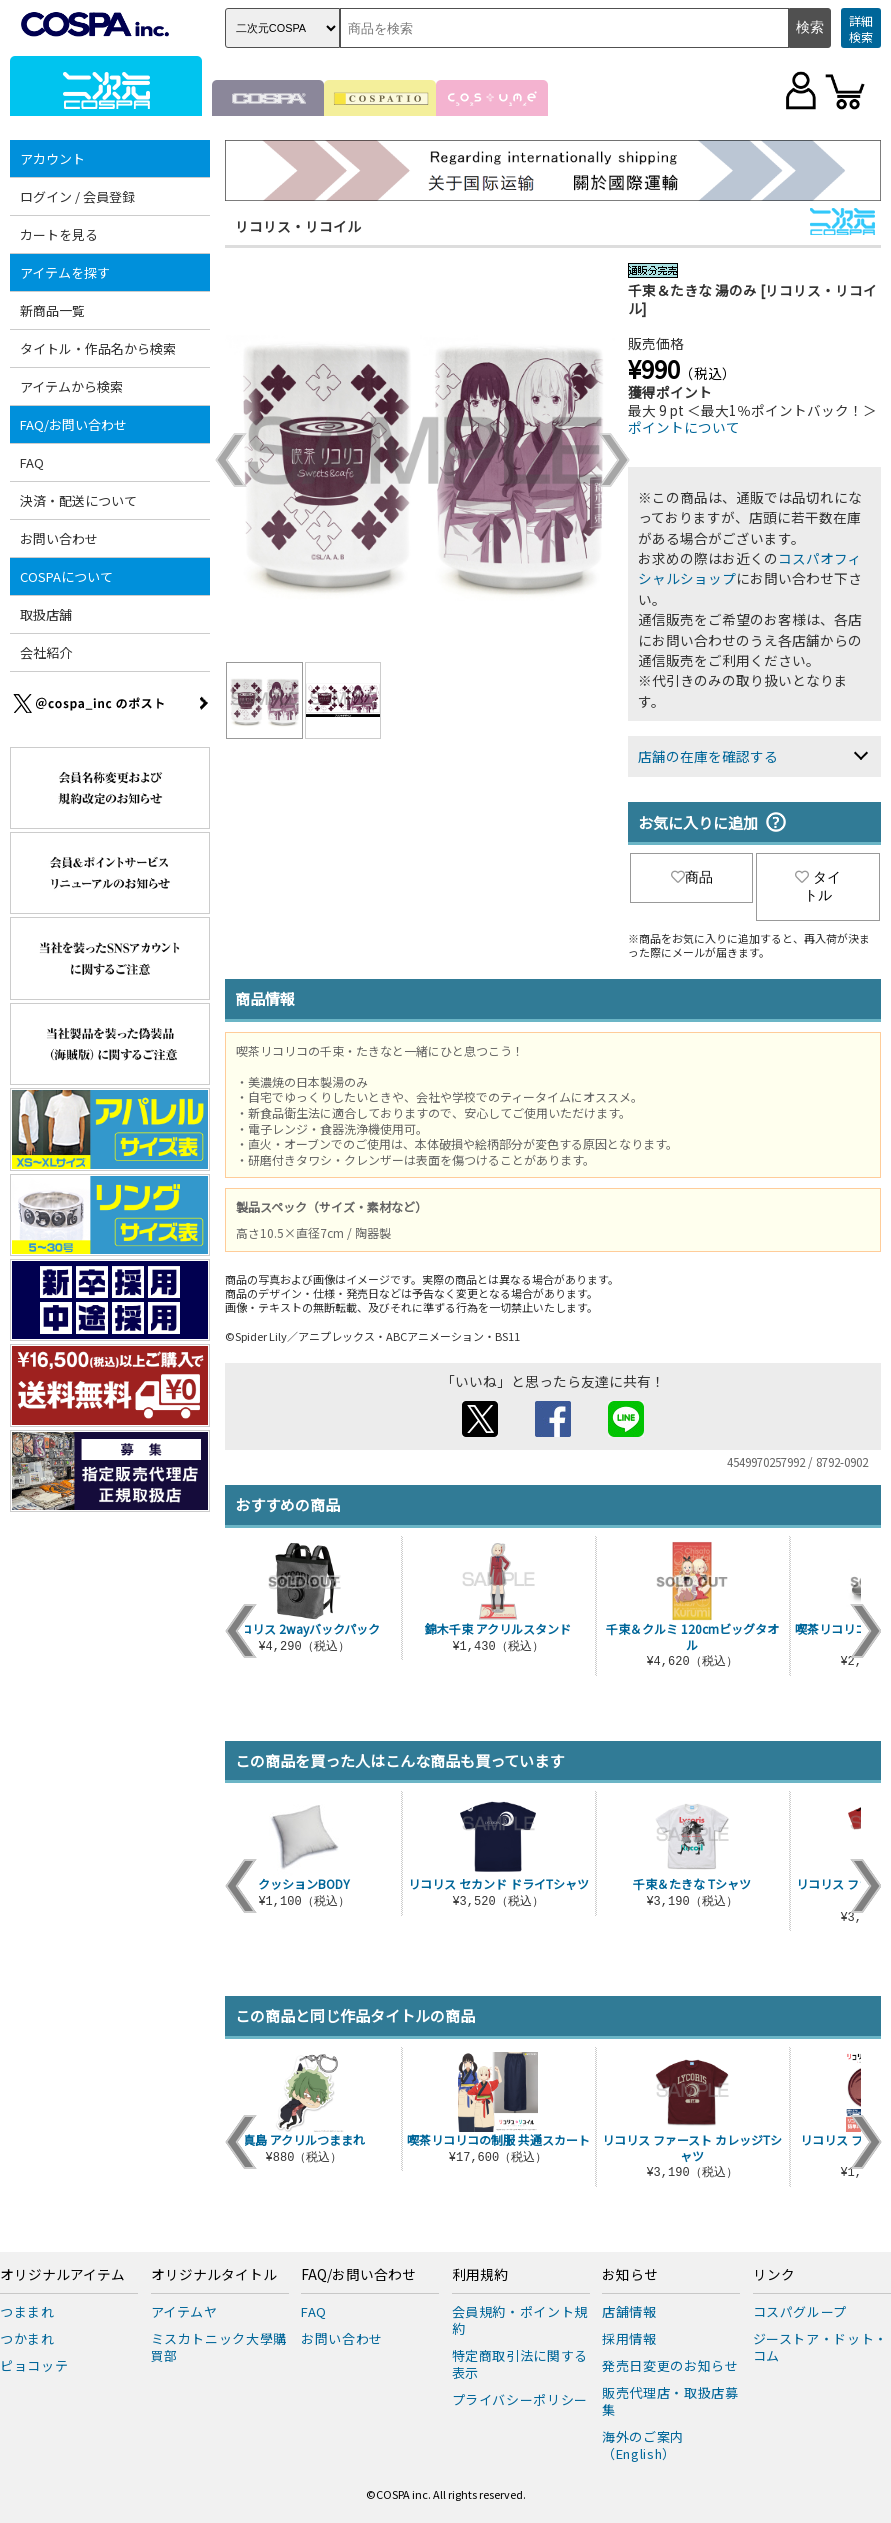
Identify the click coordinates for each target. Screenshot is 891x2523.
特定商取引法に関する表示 (520, 2364)
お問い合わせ (59, 538)
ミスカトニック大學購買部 (219, 2347)
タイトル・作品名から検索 (98, 348)
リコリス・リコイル (298, 226)
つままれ (27, 2311)
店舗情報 (629, 2311)
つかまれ (27, 2338)
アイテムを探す (65, 272)
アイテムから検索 (71, 386)
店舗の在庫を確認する (708, 756)
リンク (774, 2275)
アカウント (52, 158)
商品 (692, 877)
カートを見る (59, 234)
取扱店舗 (46, 614)
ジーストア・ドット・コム (821, 2347)
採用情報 (629, 2338)
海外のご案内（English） (643, 2445)
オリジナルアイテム (62, 2275)
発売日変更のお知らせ (670, 2365)
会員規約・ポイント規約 (520, 2320)
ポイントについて (684, 427)
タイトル (818, 886)
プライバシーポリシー (520, 2399)
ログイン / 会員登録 (77, 196)
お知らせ (630, 2275)
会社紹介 (46, 652)
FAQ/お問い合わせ (73, 424)
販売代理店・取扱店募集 (670, 2401)
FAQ (32, 462)
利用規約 (480, 2275)
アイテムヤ (184, 2311)
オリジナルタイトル (214, 2275)
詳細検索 (861, 28)
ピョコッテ (34, 2365)
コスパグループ (800, 2311)
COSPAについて (66, 576)
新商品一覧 (52, 310)
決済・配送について (78, 500)
